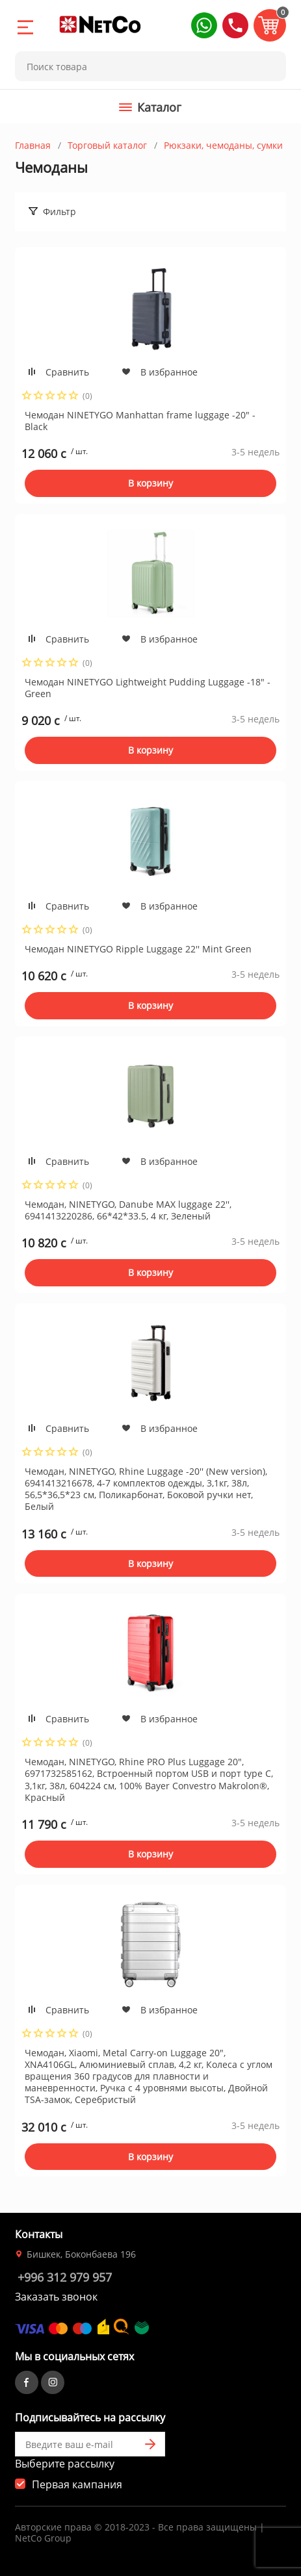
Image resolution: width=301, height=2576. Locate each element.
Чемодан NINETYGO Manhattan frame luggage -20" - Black (140, 421)
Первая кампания (77, 2484)
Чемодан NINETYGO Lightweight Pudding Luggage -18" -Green (147, 688)
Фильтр (59, 211)
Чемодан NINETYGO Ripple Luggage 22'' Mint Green (138, 949)
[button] (204, 25)
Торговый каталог (107, 145)
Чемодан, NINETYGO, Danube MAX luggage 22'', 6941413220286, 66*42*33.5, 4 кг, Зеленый (128, 1210)
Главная (33, 145)
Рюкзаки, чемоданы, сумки (223, 145)
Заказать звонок (56, 2296)
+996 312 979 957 (65, 2277)
